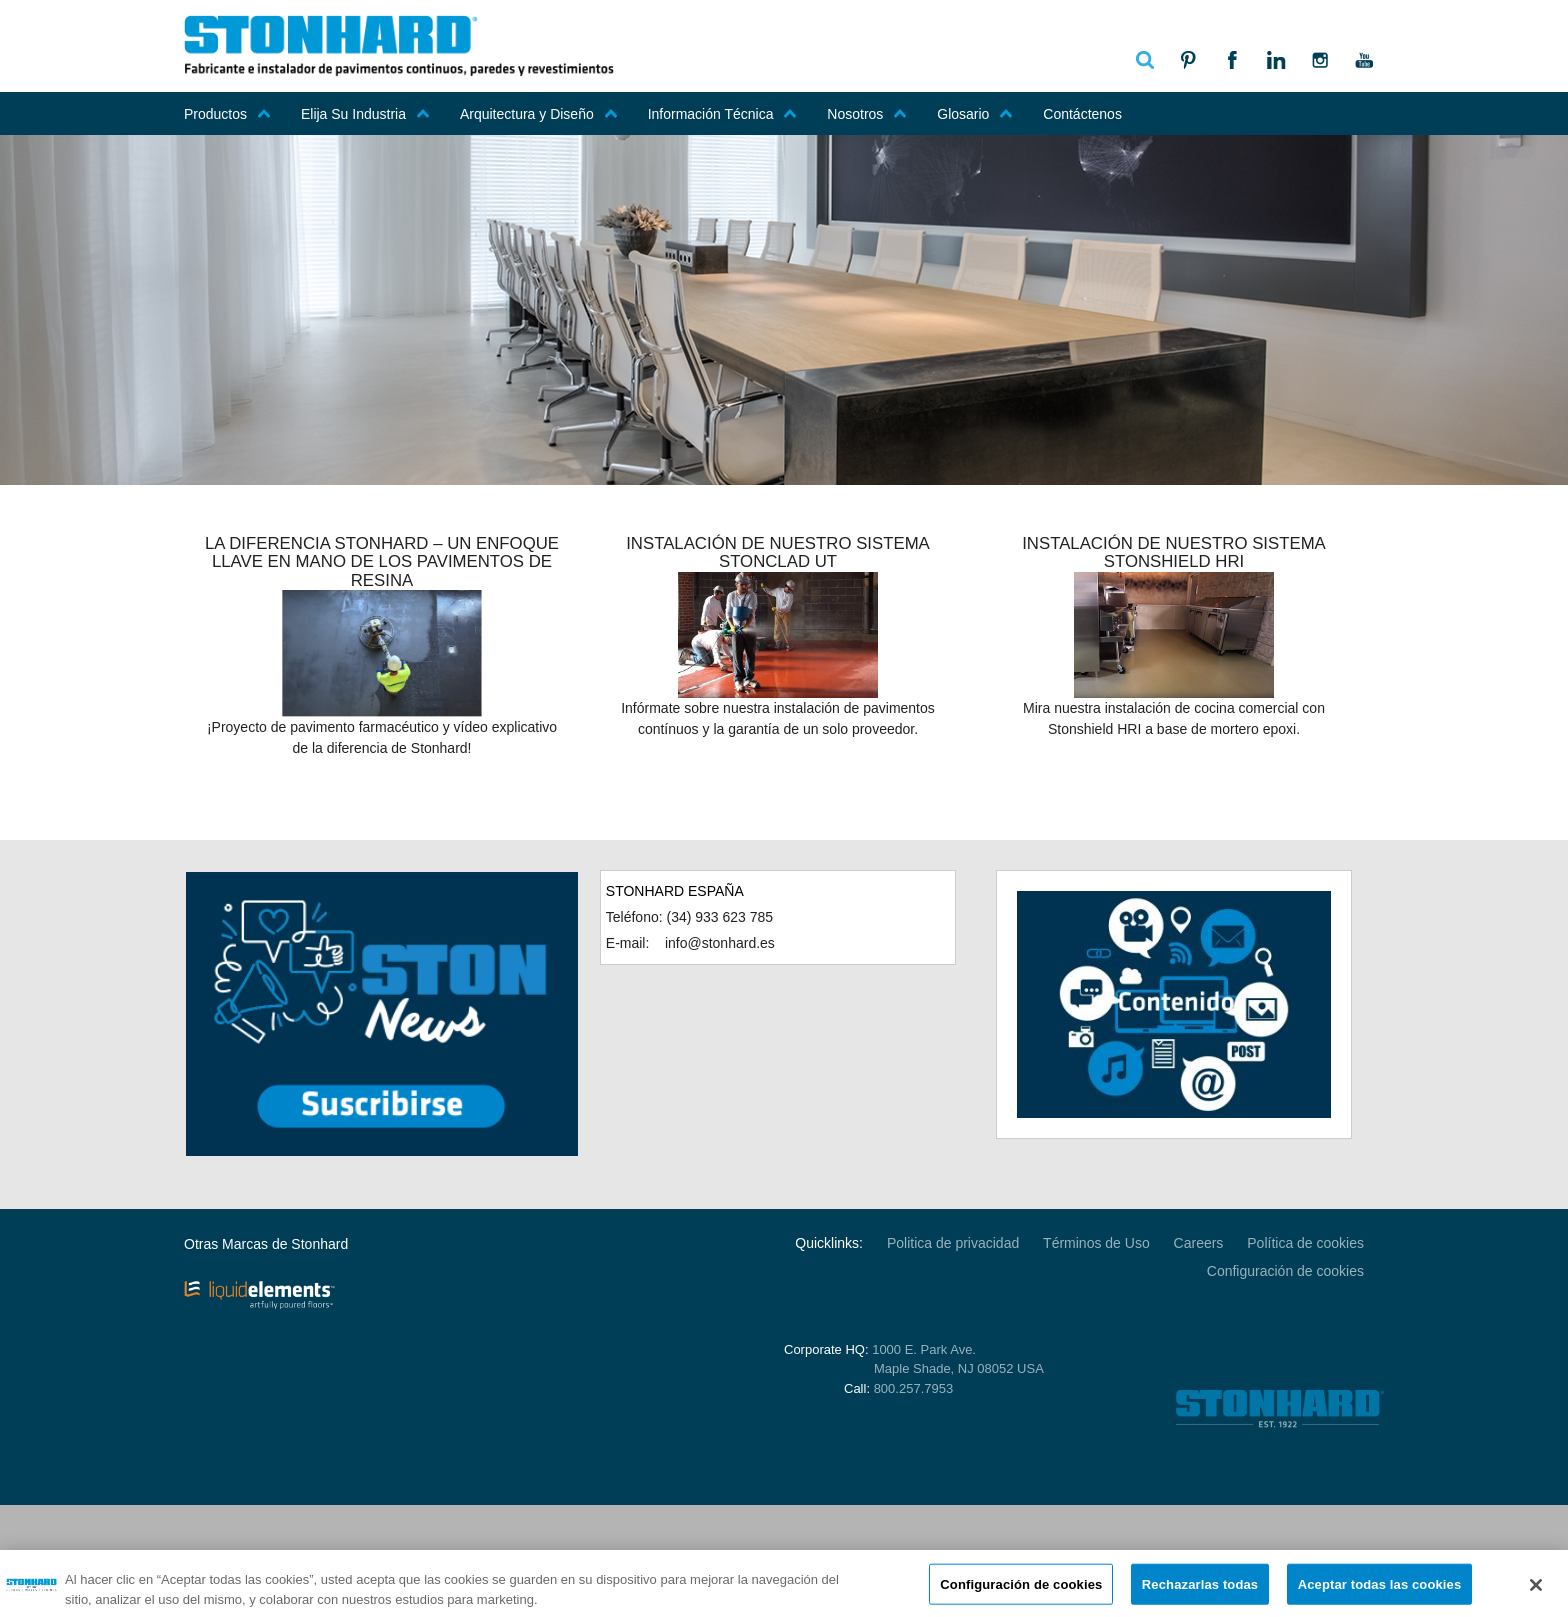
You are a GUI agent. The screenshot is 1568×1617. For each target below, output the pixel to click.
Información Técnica (723, 114)
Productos (227, 114)
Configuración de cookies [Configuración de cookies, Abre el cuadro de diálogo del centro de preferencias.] (1021, 1592)
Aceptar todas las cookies (1380, 1592)
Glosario (975, 114)
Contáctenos (1082, 114)
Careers (1199, 1243)
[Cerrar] (1536, 1593)
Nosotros (867, 114)
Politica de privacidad (953, 1243)
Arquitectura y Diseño (539, 114)
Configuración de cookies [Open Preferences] (1285, 1271)
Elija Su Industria (365, 114)
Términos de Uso (1096, 1243)
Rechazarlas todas (1200, 1592)
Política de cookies (1305, 1243)
